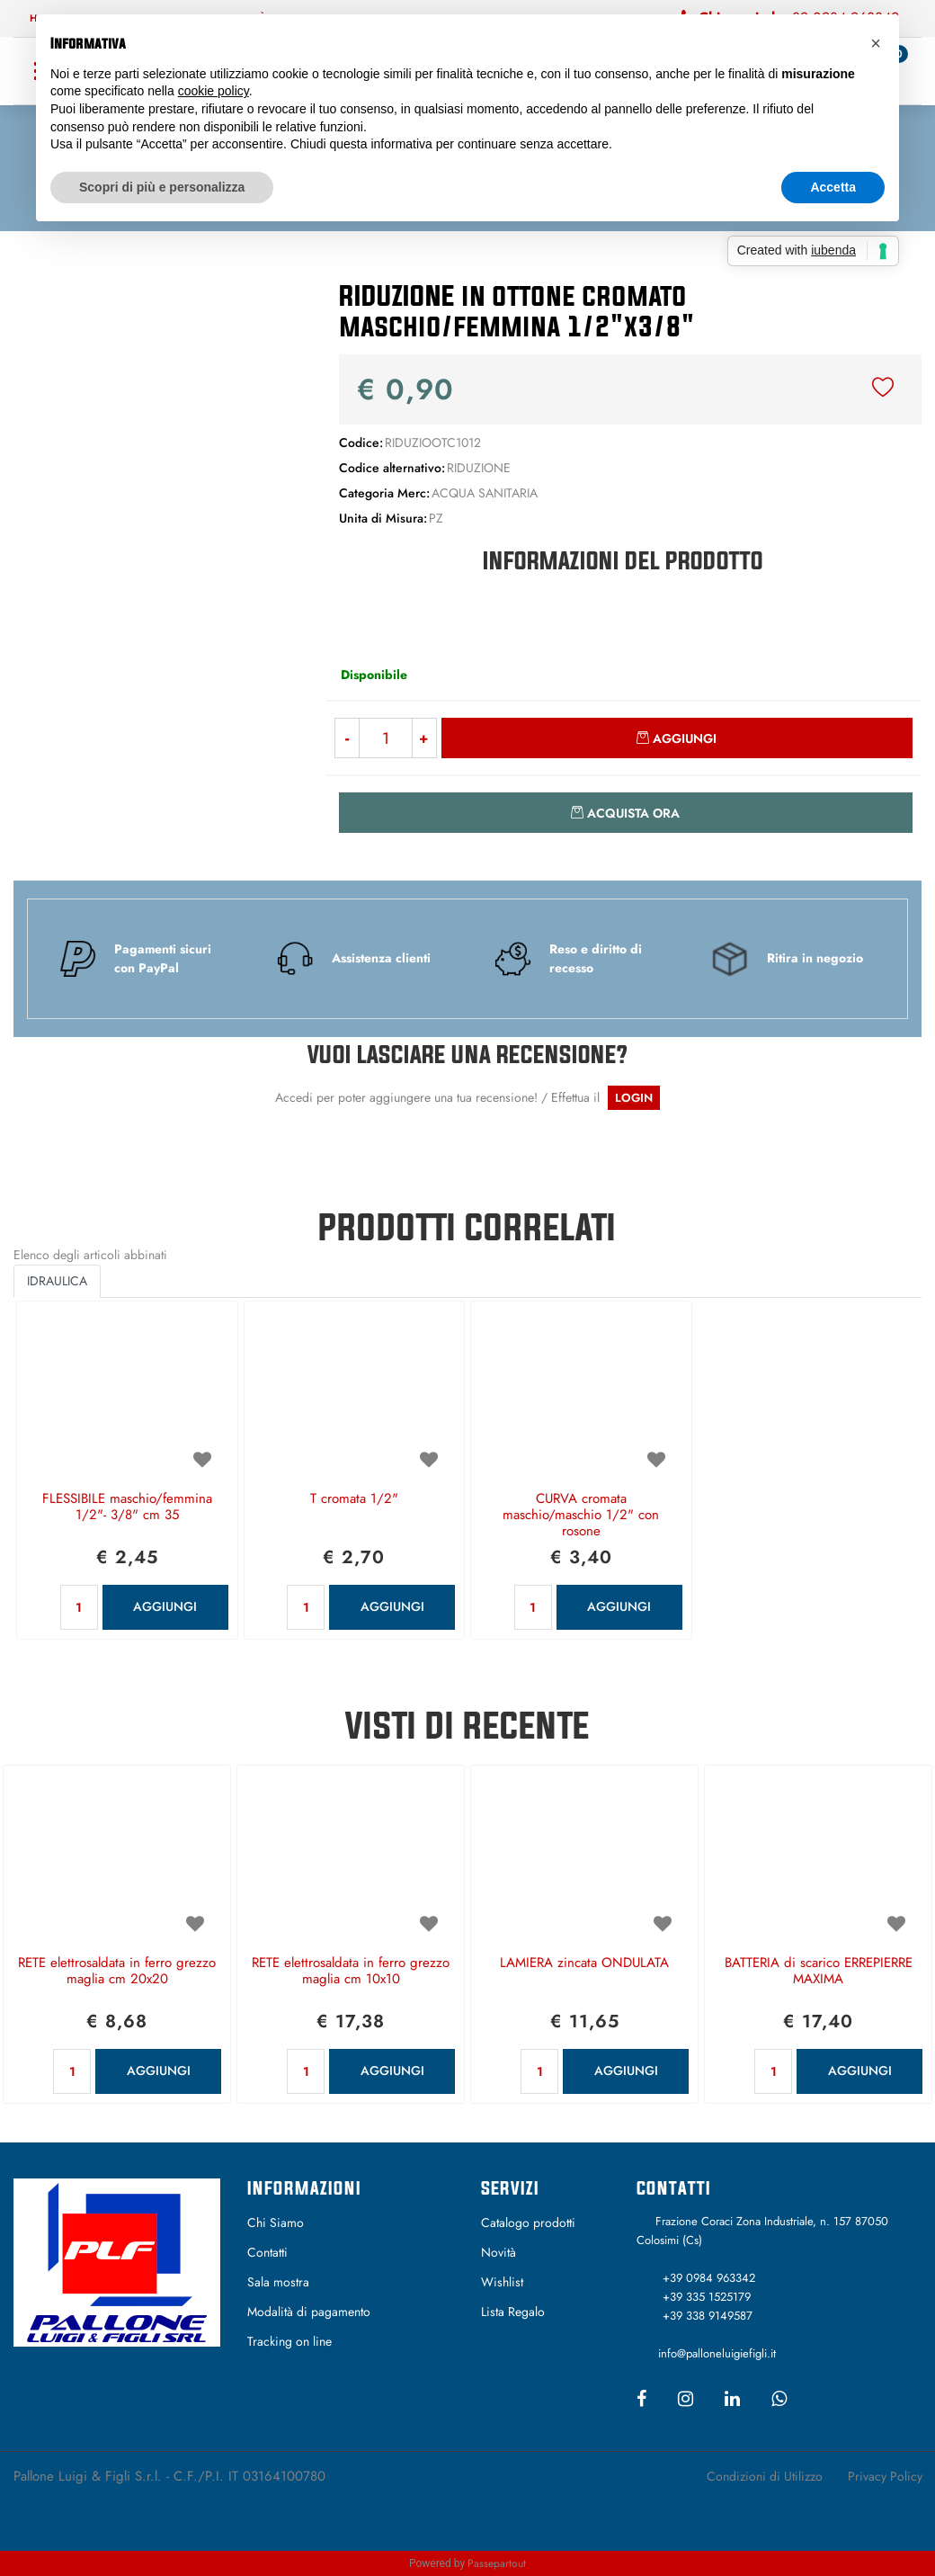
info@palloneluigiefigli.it (717, 2353)
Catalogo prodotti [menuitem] (528, 2223)
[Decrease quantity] (346, 738)
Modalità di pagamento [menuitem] (308, 2312)
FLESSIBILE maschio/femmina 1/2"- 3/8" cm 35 (127, 1507)
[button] (155, 413)
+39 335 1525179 (707, 2296)
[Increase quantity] (425, 738)
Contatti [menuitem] (267, 2252)
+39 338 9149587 (707, 2315)
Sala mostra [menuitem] (278, 2282)
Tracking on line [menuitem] (289, 2341)
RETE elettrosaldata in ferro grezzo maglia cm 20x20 (117, 1971)
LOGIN (634, 1097)
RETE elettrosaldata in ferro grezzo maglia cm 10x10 (351, 1971)
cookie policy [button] (213, 91)
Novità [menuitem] (498, 2252)
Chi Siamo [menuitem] (275, 2223)
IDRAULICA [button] (57, 1281)
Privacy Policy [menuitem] (885, 2476)
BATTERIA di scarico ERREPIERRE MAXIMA (819, 1971)
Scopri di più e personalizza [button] (162, 187)
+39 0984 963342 (709, 2277)
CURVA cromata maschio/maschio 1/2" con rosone (581, 1515)
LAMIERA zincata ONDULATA (584, 1963)
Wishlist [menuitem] (502, 2282)
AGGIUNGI (165, 1606)
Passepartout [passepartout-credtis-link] (497, 2563)
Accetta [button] (833, 187)
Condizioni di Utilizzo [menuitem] (765, 2476)
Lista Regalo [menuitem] (513, 2312)
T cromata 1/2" (354, 1499)
